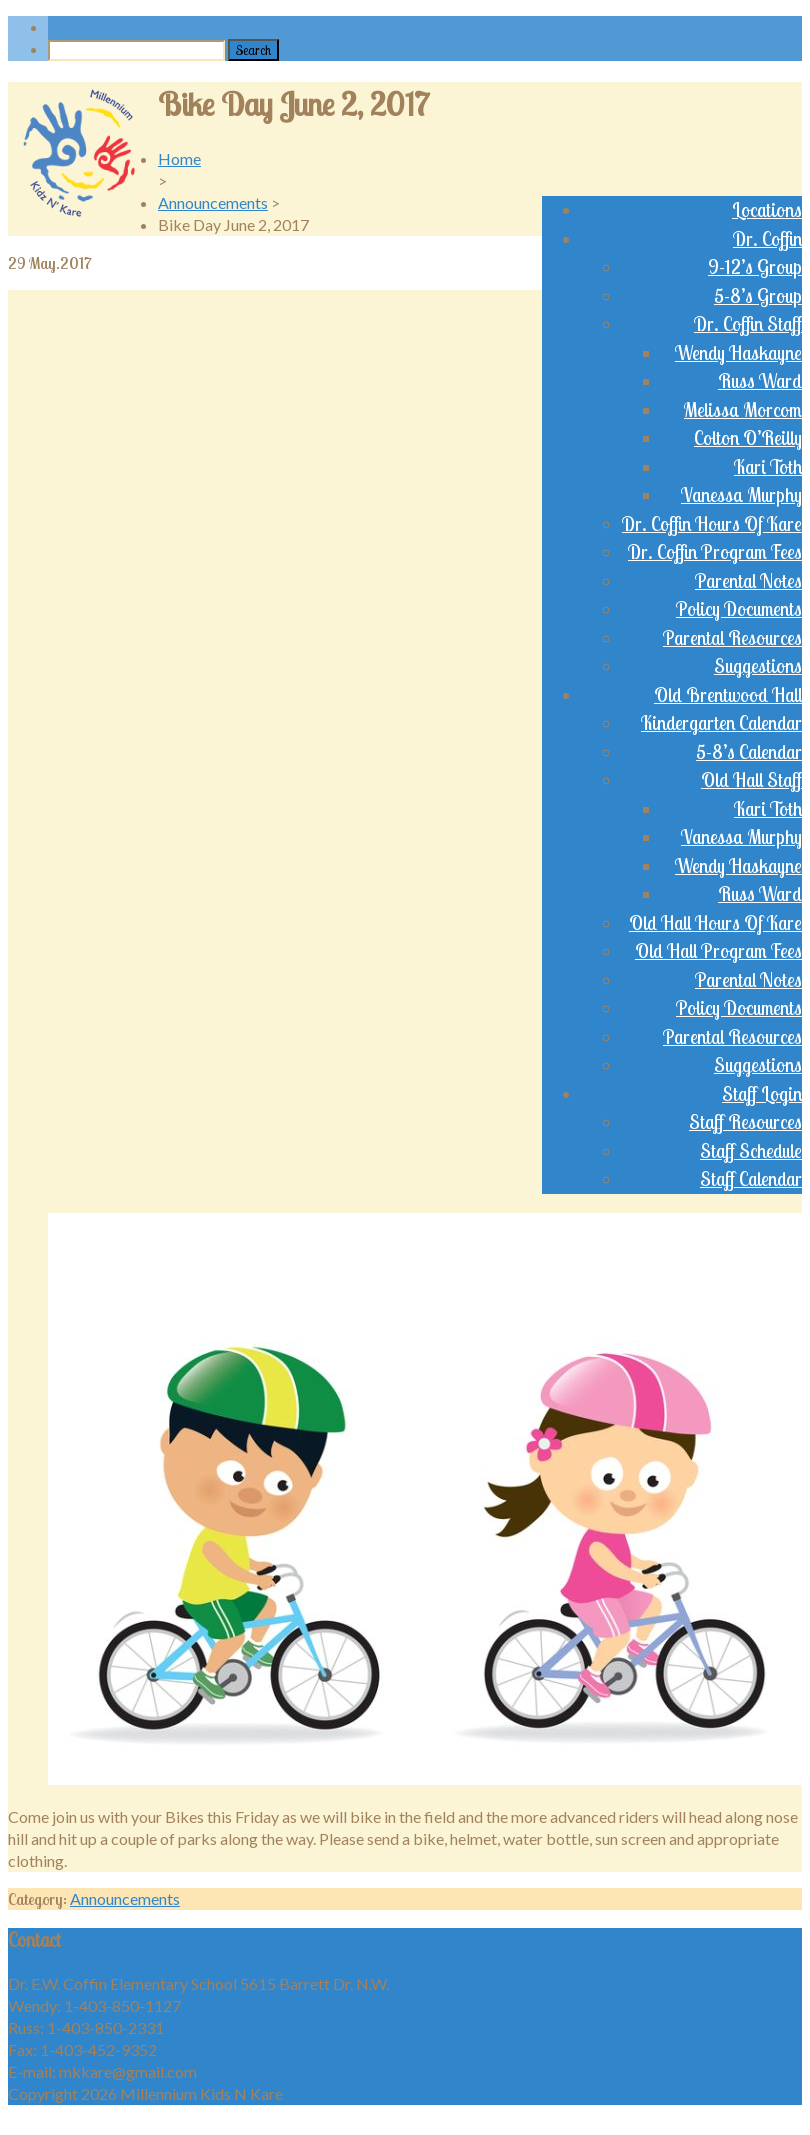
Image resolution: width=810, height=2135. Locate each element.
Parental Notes (748, 581)
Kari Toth (768, 467)
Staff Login (762, 1094)
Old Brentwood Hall (728, 695)
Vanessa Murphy (741, 495)
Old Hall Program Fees (718, 951)
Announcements (213, 202)
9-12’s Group (755, 267)
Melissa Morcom (743, 410)
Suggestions (758, 666)
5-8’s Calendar (749, 752)
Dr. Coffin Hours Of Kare (712, 524)
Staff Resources (745, 1122)
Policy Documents (739, 609)
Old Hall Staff (751, 780)
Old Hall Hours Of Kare (715, 923)
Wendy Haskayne (738, 353)
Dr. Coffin (767, 239)
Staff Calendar (751, 1179)
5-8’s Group (758, 296)
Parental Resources (732, 638)
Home (179, 158)
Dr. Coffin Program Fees (715, 552)
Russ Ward (760, 381)
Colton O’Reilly (748, 438)
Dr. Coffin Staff (748, 324)
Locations (767, 210)
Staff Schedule (751, 1151)
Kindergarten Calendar (721, 723)
